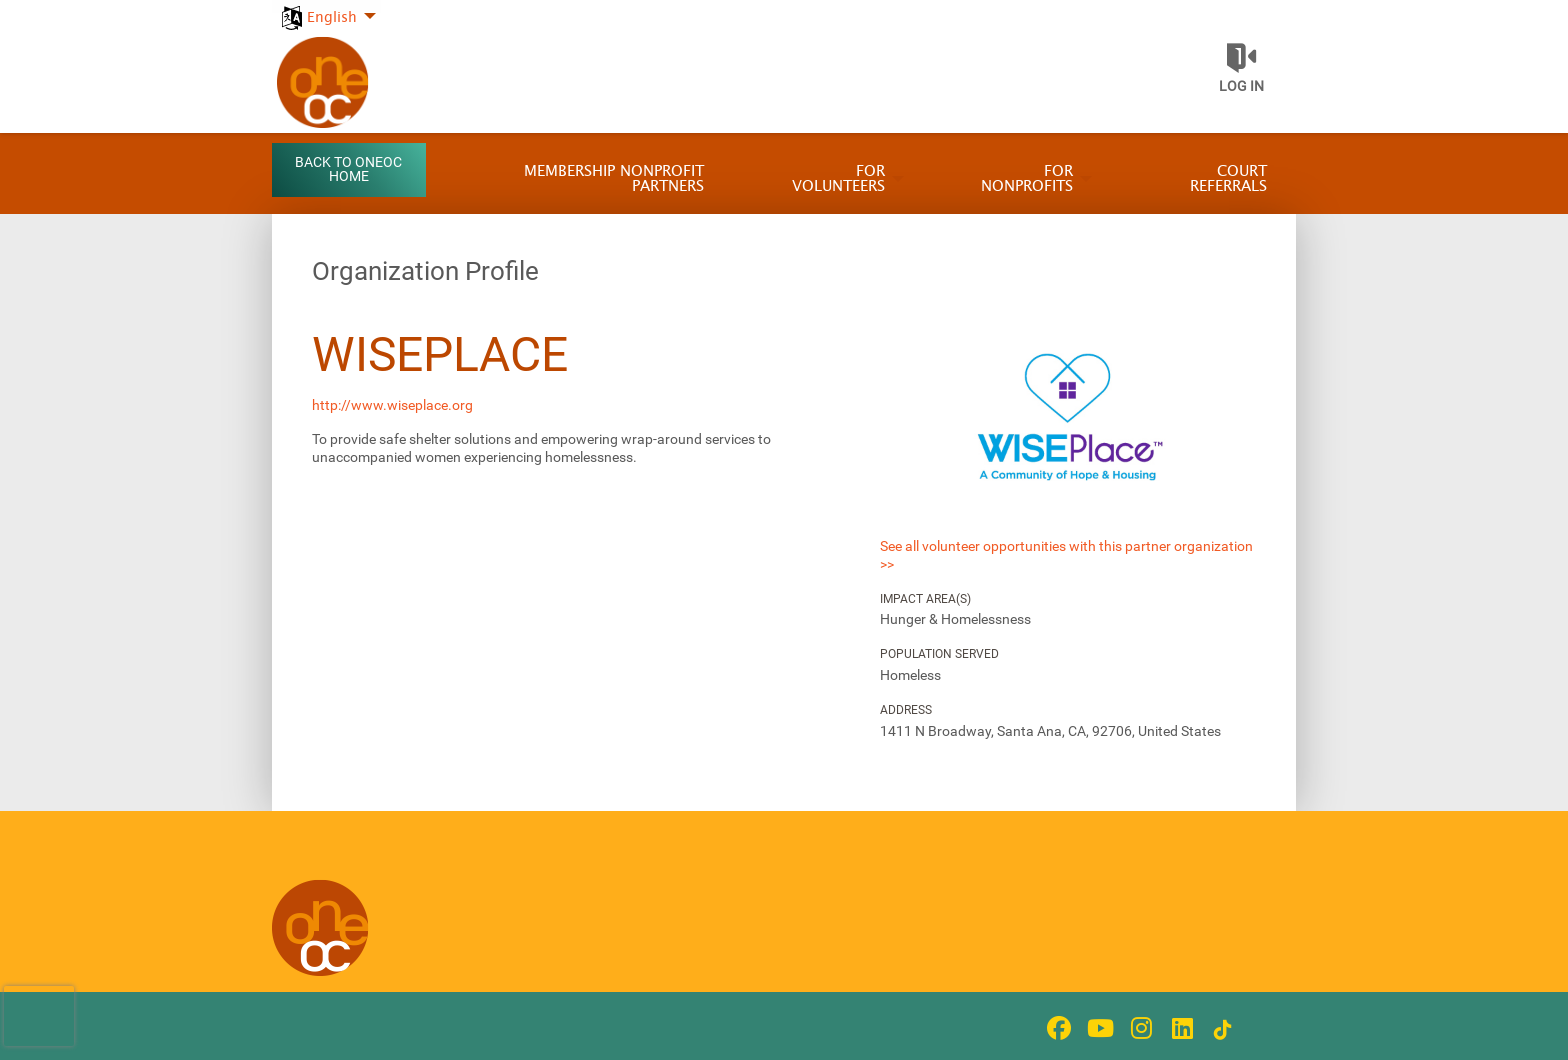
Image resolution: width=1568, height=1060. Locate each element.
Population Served (939, 654)
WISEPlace (440, 354)
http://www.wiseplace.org (392, 405)
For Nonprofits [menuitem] (1027, 179)
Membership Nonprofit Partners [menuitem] (614, 179)
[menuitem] (326, 6)
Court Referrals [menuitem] (1228, 179)
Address (906, 710)
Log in (1241, 86)
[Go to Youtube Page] (1097, 1028)
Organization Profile (425, 271)
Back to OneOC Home (348, 169)
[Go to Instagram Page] (1138, 1028)
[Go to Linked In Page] (1179, 1028)
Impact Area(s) (925, 599)
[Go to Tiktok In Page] (1220, 1030)
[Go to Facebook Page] (1056, 1028)
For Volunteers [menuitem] (838, 179)
